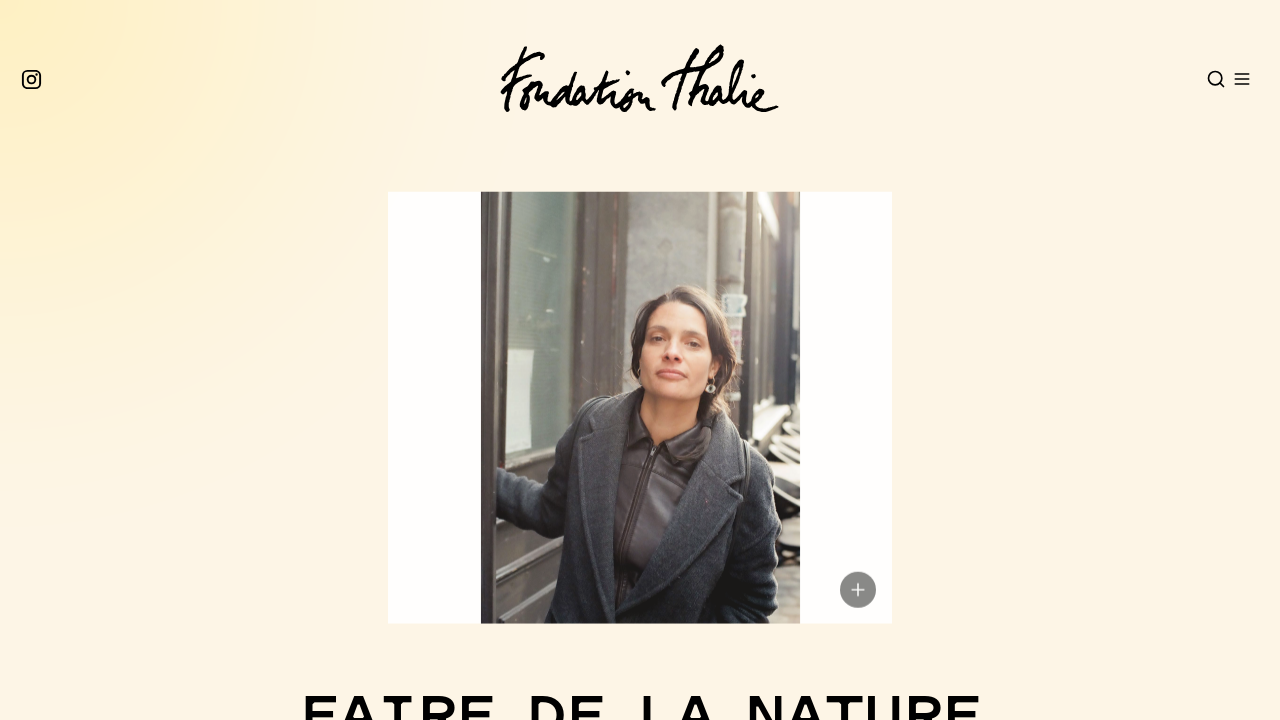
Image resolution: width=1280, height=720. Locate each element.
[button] (632, 440)
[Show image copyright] (858, 622)
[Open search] (1216, 79)
